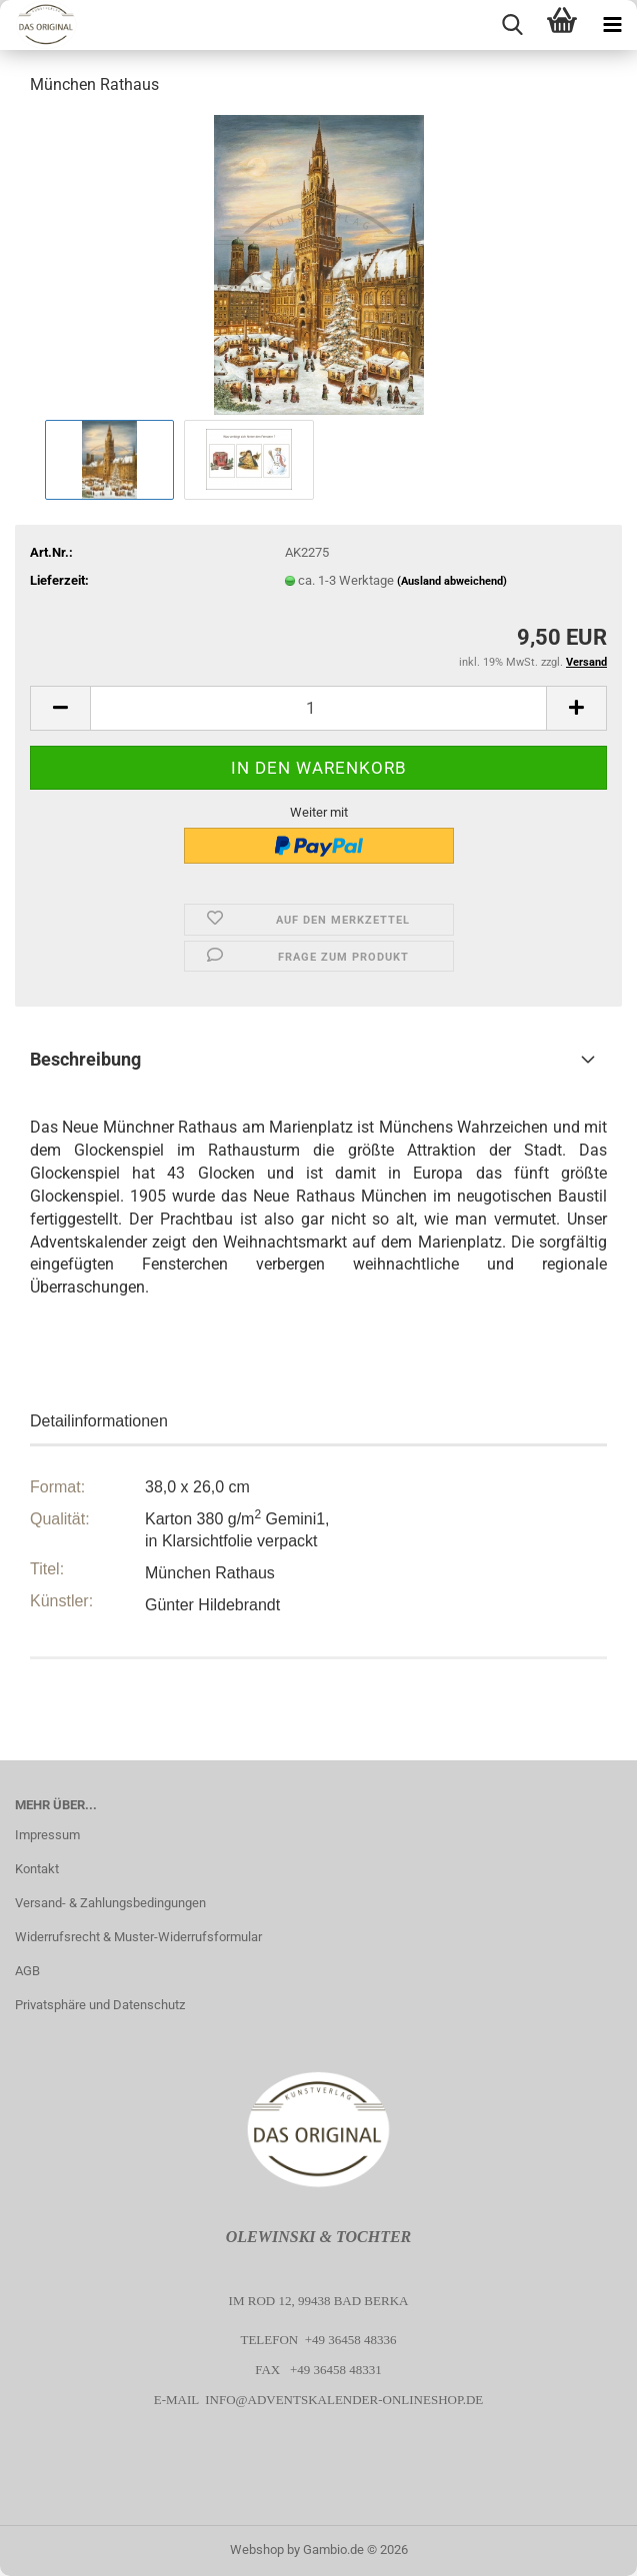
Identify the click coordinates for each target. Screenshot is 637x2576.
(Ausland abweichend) (452, 581)
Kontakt (37, 1868)
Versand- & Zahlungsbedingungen (110, 1902)
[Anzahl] (318, 708)
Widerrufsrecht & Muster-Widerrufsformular (138, 1936)
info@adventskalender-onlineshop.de (344, 2399)
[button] (60, 708)
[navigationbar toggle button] (612, 25)
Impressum (47, 1834)
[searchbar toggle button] (512, 25)
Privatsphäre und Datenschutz (100, 2004)
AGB (27, 1970)
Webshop (257, 2549)
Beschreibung (85, 1059)
